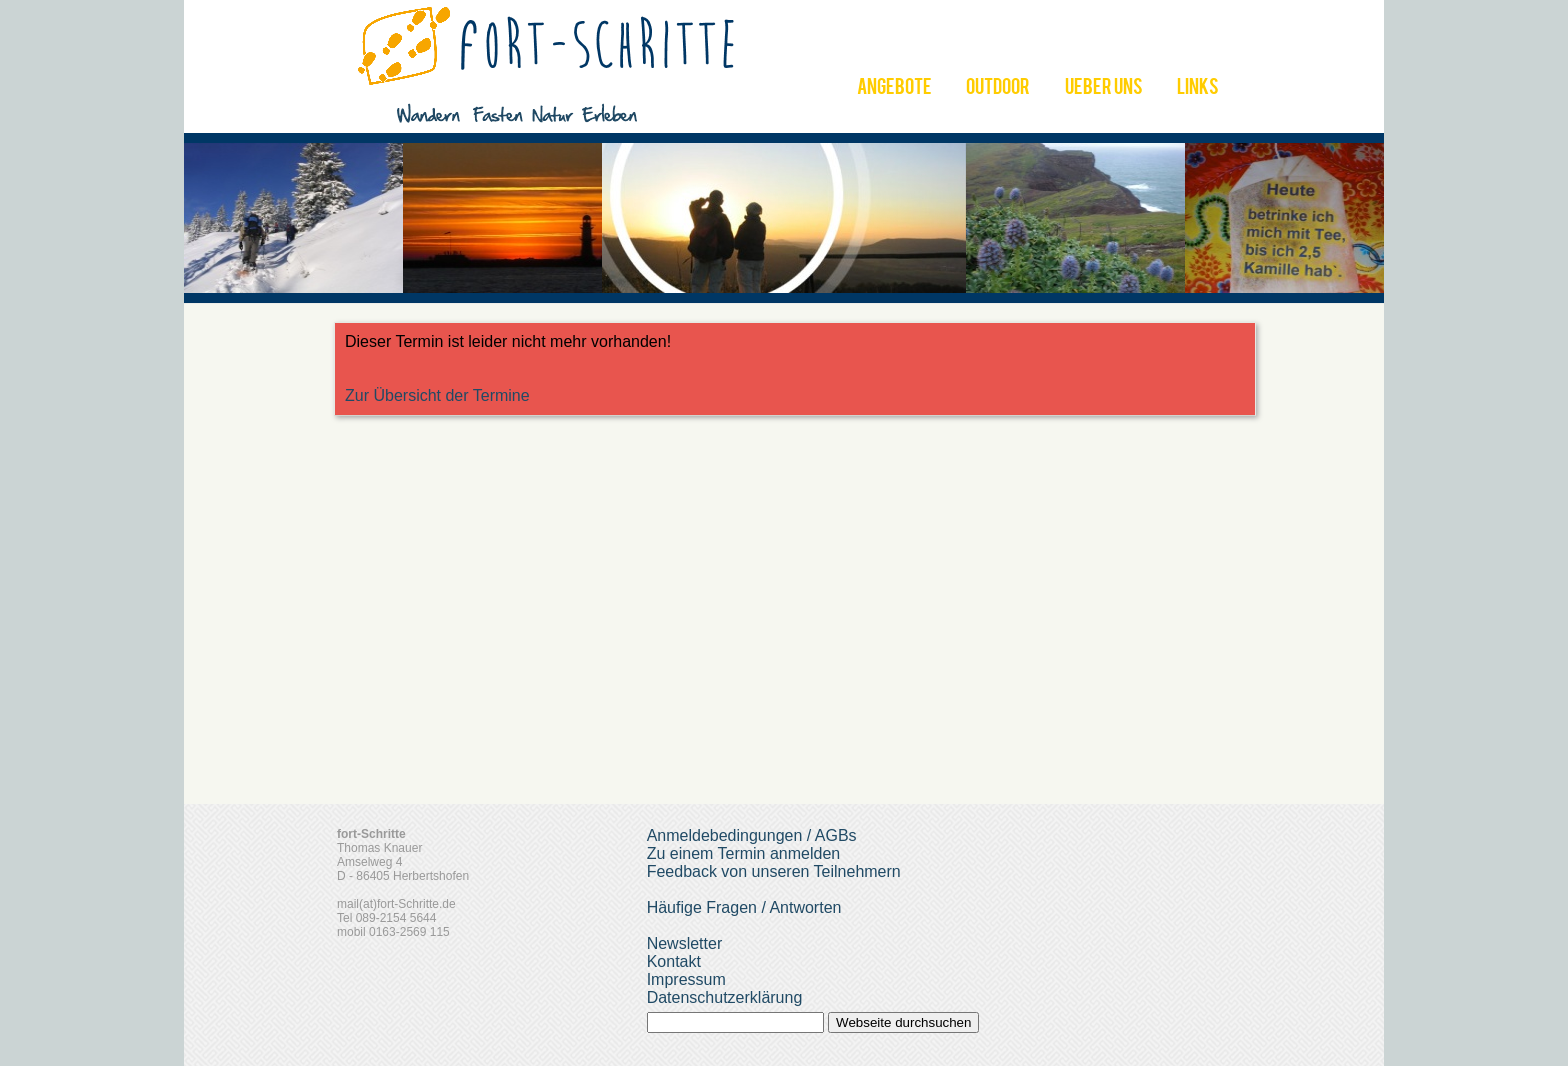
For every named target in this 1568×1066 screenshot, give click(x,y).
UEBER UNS (1104, 89)
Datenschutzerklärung (725, 997)
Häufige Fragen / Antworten (744, 907)
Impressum (686, 979)
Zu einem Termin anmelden (744, 853)
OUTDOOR (998, 89)
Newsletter (685, 943)
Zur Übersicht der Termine (437, 395)
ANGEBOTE (894, 89)
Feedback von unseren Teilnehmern (774, 871)
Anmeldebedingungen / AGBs (752, 835)
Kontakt (674, 961)
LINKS (1198, 89)
